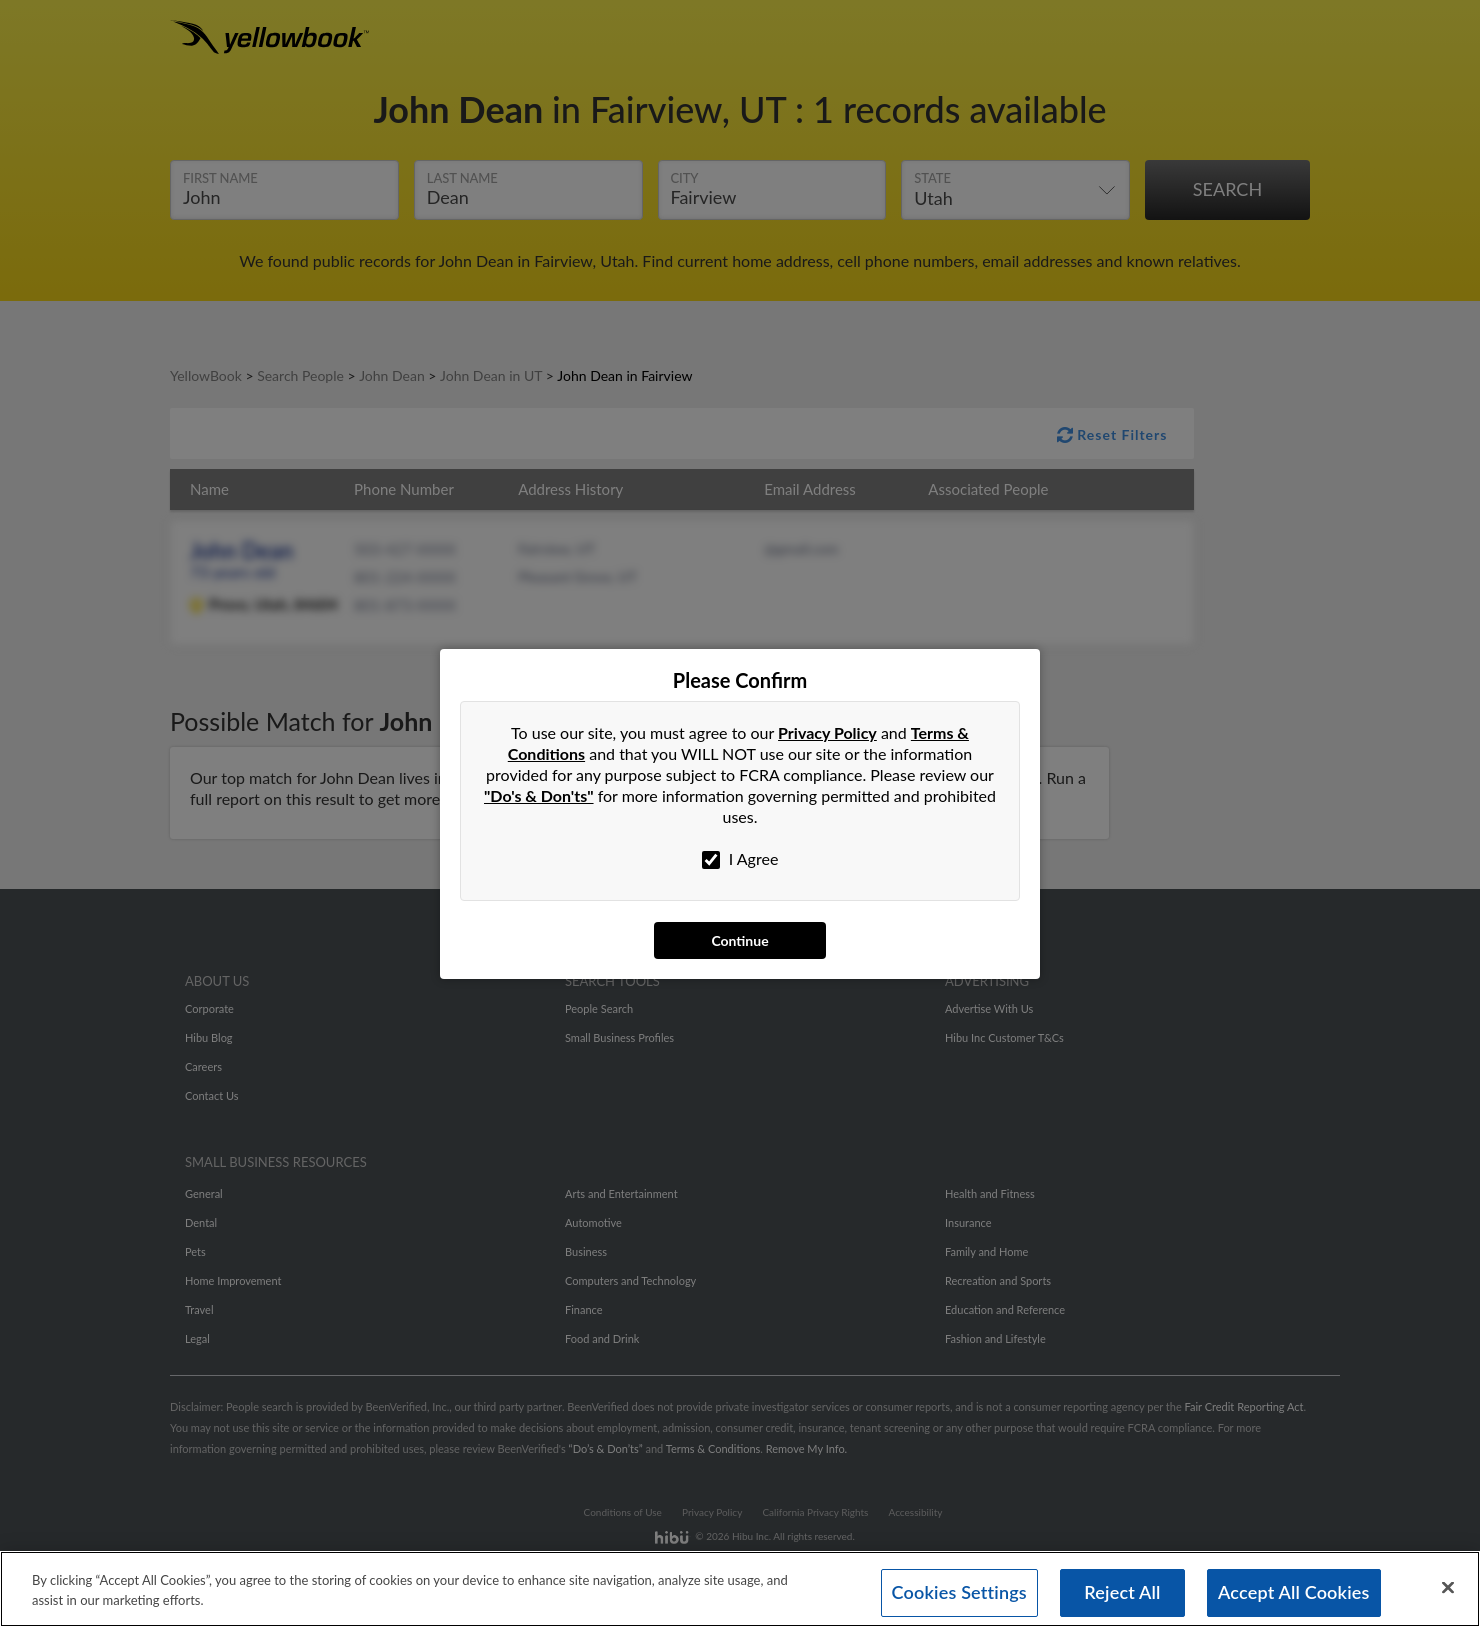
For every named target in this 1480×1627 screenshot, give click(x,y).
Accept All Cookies (1294, 1593)
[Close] (1448, 1588)
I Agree (740, 859)
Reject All (1122, 1593)
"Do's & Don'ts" (539, 795)
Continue (739, 940)
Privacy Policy (827, 732)
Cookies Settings (959, 1593)
